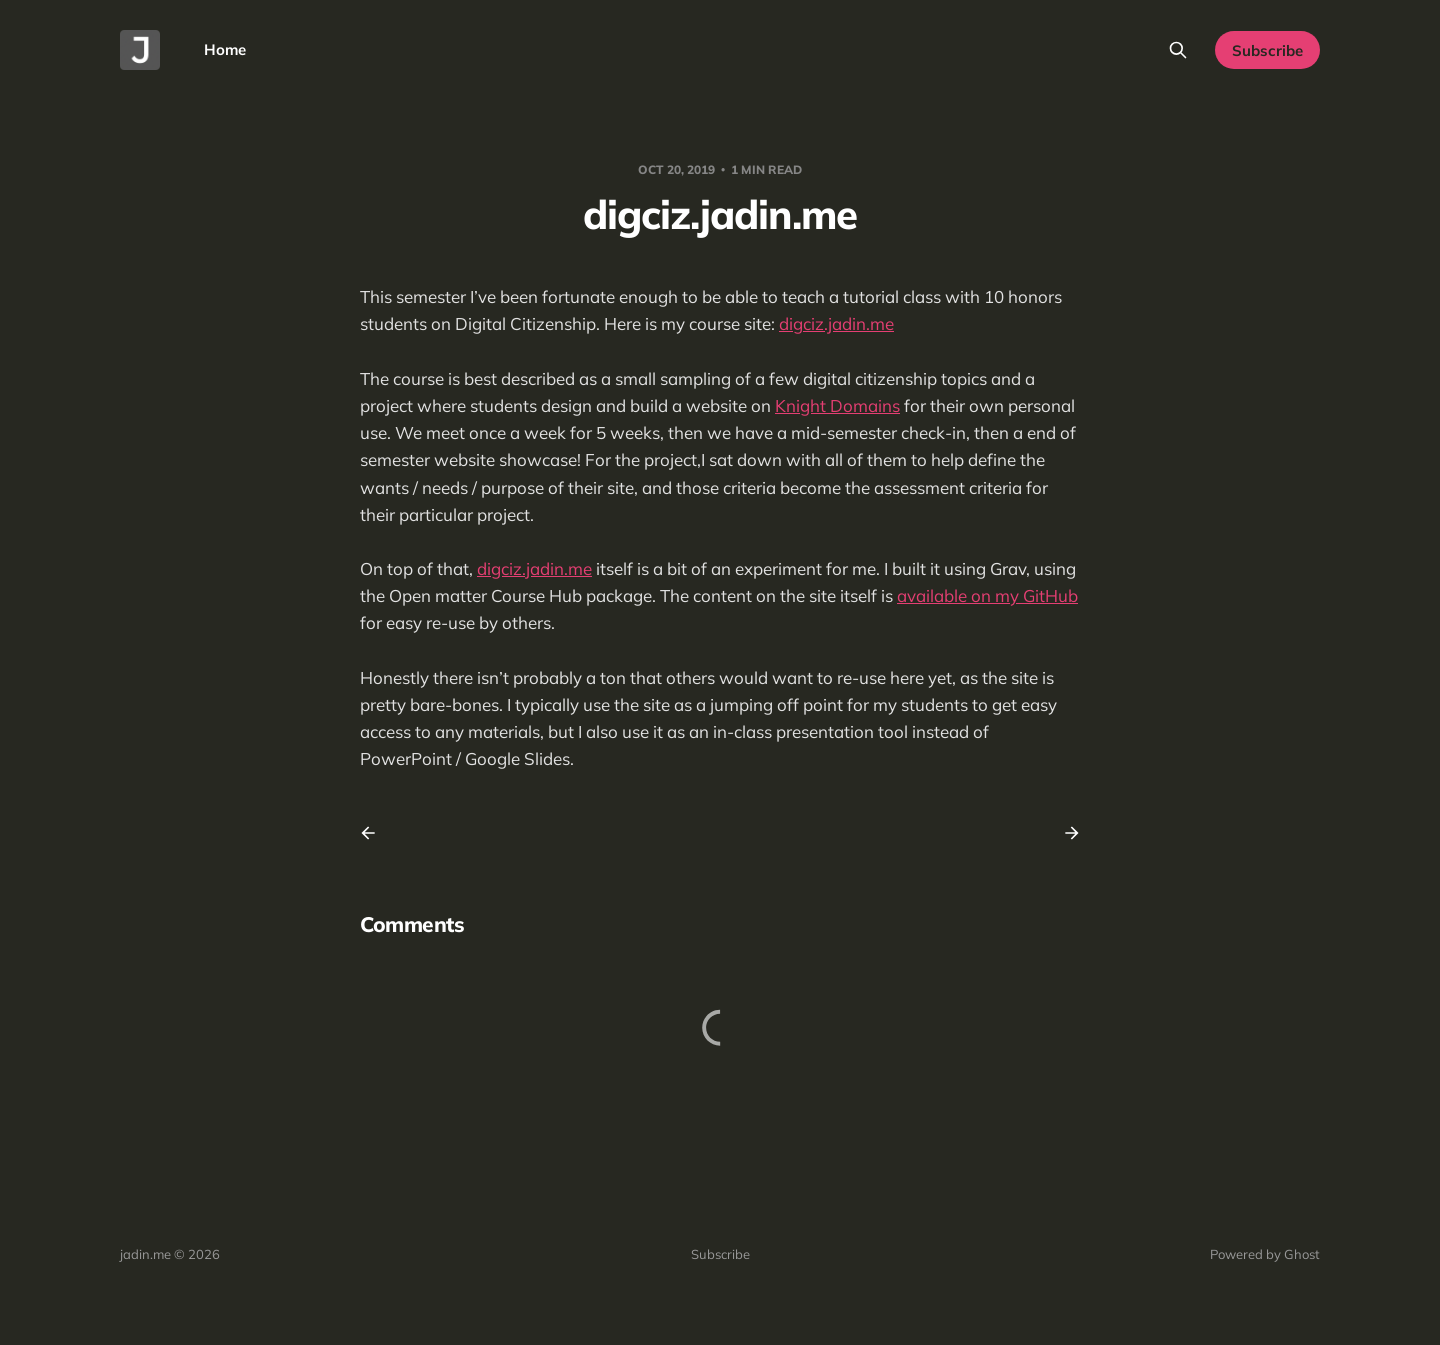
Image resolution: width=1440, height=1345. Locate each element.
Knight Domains (837, 405)
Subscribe (1267, 50)
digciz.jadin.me (836, 323)
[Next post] (1065, 833)
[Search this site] (1178, 50)
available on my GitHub (987, 595)
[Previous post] (375, 833)
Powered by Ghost (1265, 1254)
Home (225, 49)
